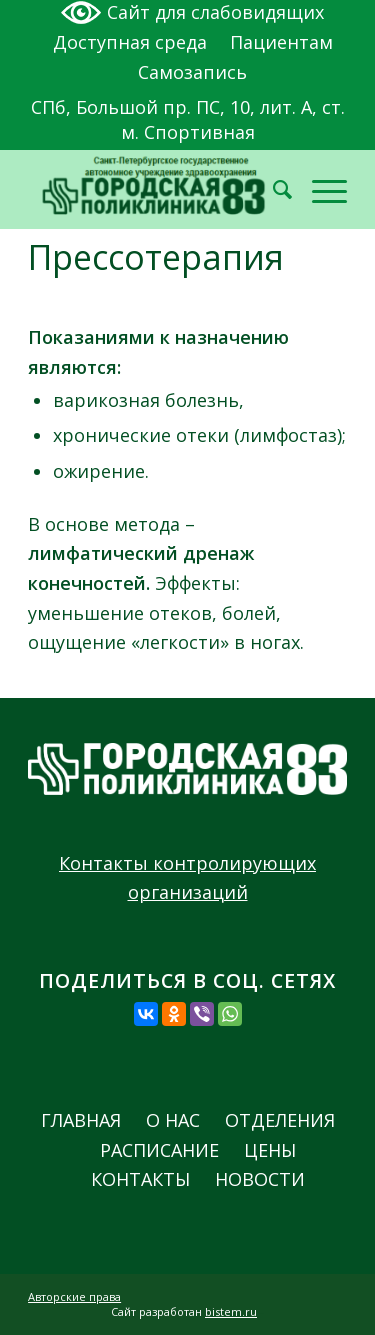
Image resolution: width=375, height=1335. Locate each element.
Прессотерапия (156, 257)
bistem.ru (231, 1311)
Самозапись (192, 72)
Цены (270, 1150)
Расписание (159, 1150)
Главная (81, 1120)
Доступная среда (130, 42)
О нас (173, 1120)
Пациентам (281, 42)
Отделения (280, 1120)
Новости (260, 1179)
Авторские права (74, 1296)
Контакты (140, 1179)
